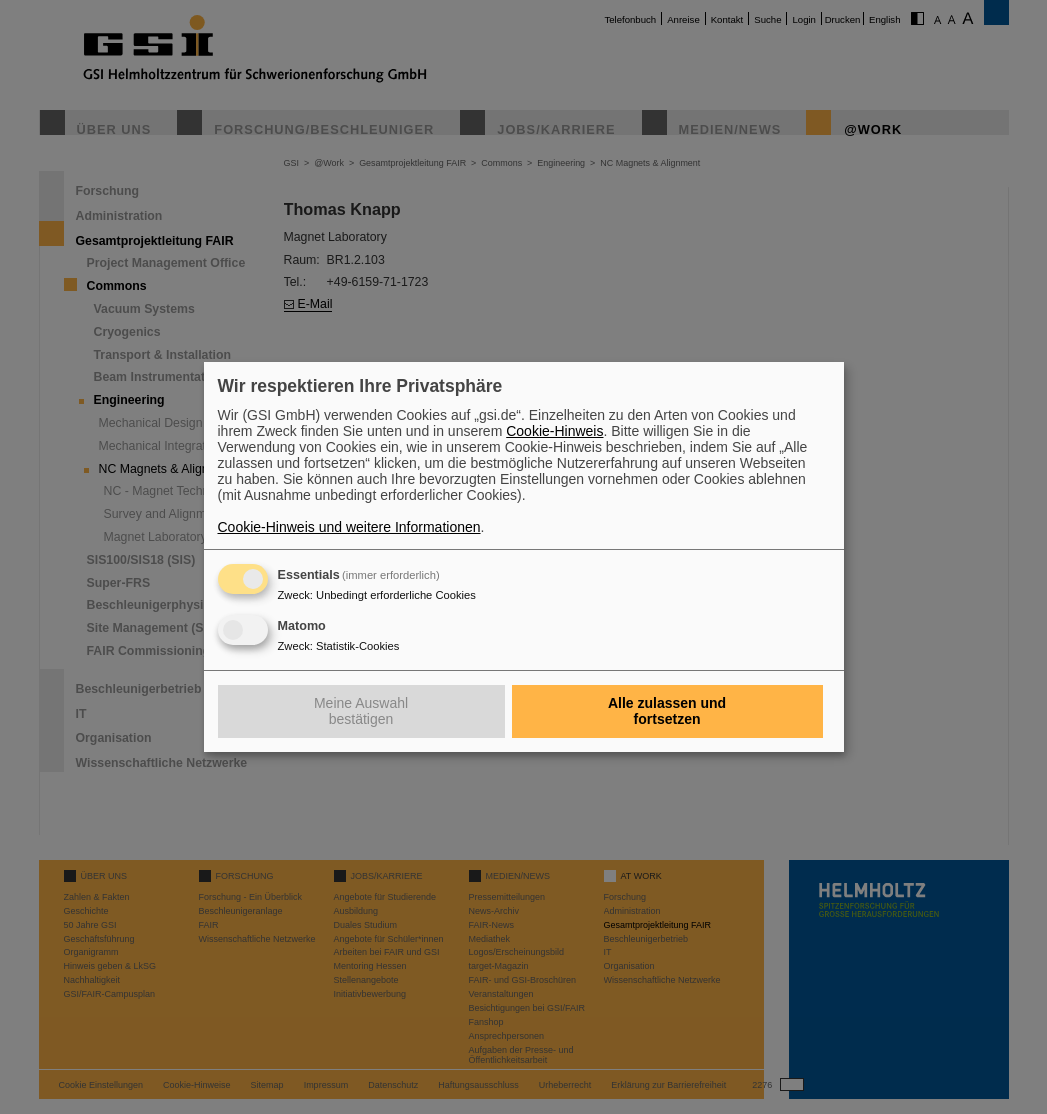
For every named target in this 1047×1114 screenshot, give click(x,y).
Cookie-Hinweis (554, 431)
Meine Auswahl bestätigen (361, 711)
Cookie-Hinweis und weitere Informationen (349, 527)
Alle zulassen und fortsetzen (667, 711)
